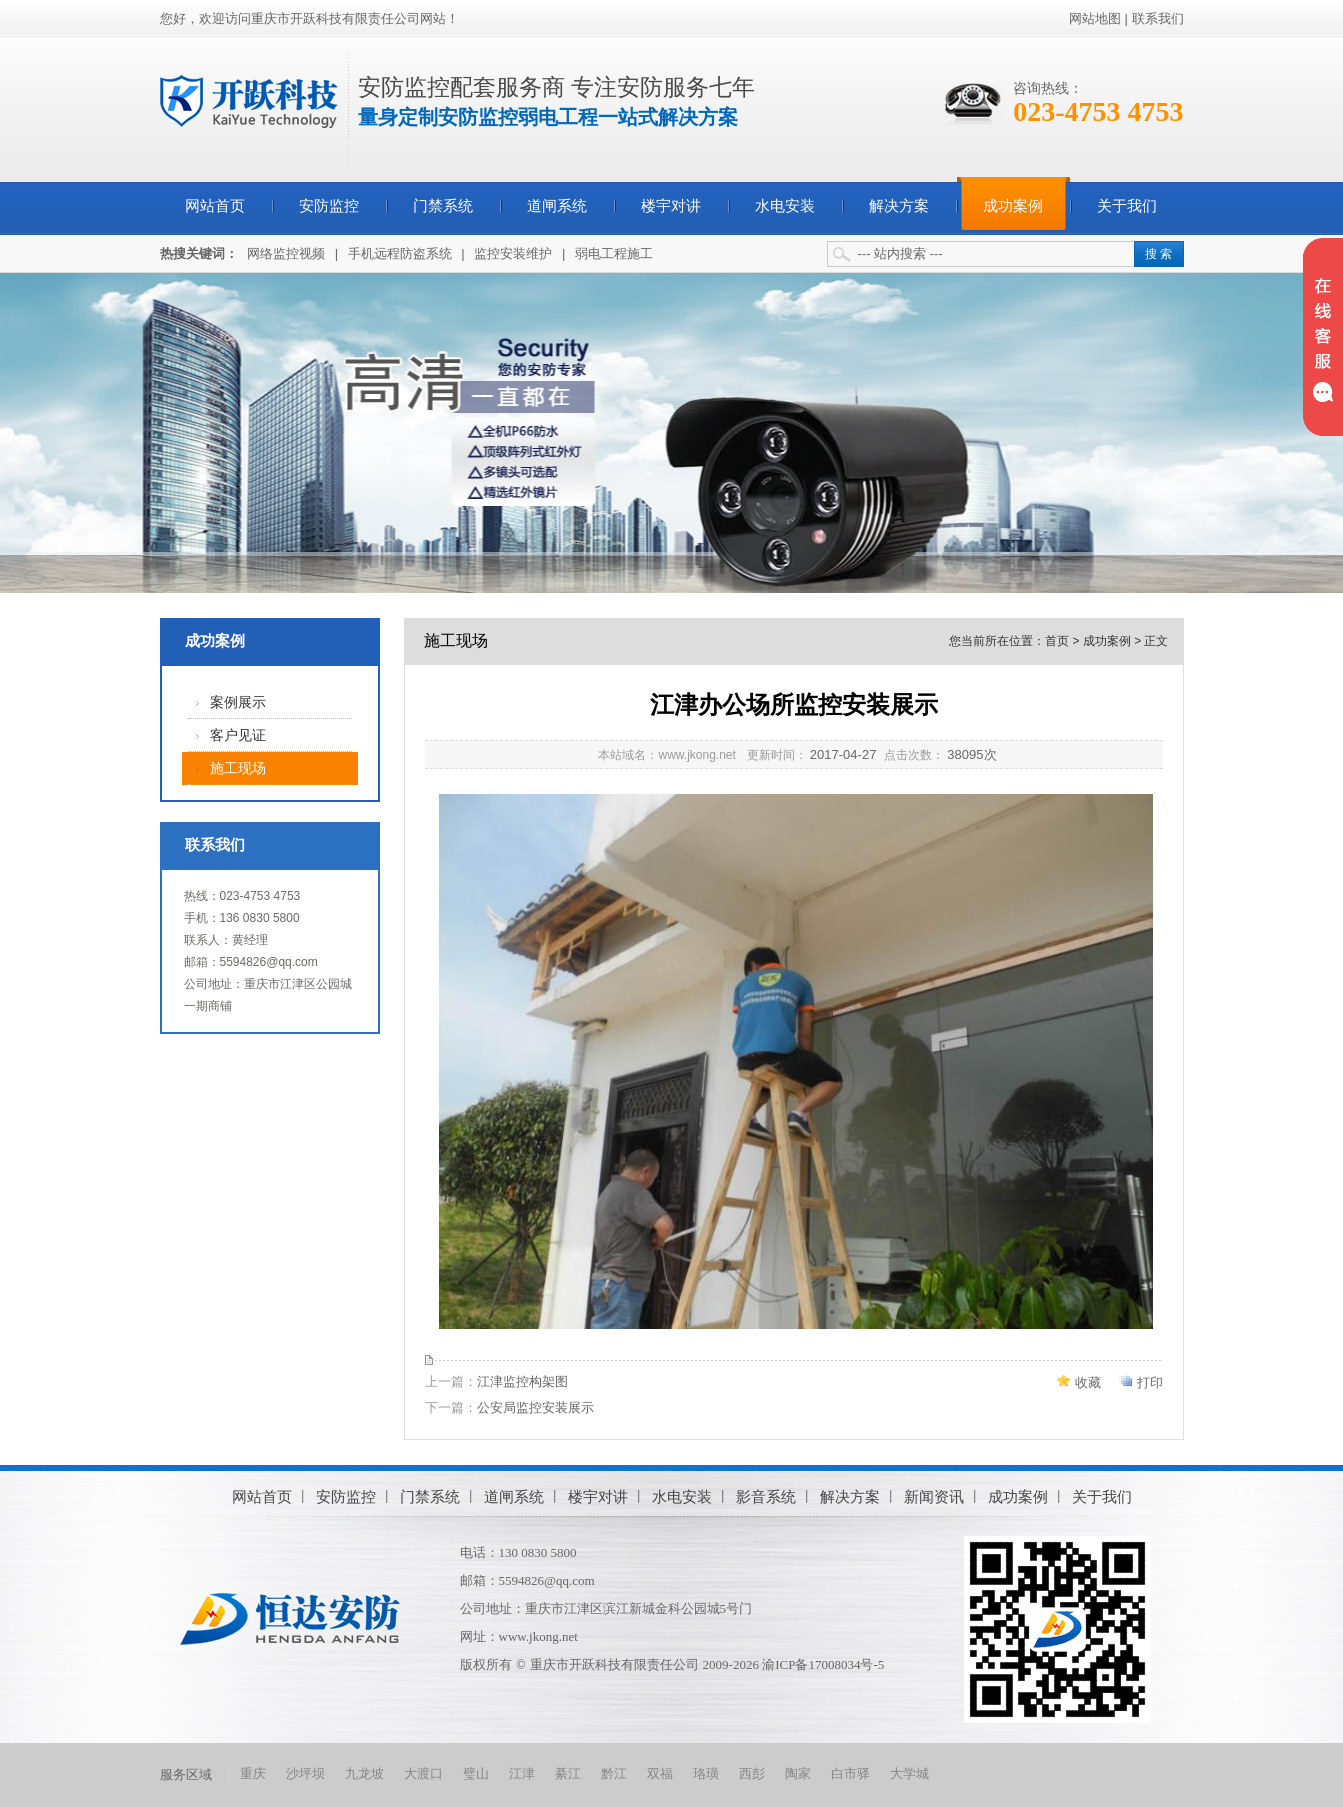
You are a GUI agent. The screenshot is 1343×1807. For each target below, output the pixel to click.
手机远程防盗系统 (400, 253)
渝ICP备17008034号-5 (823, 1664)
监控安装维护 (513, 253)
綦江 (568, 1773)
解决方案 (899, 206)
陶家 (798, 1773)
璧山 (476, 1773)
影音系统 (766, 1496)
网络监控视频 (286, 253)
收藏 (1088, 1382)
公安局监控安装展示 (535, 1407)
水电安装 (785, 206)
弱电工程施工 (614, 253)
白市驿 (850, 1773)
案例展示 (238, 702)
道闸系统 (557, 206)
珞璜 (706, 1773)
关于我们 (1127, 206)
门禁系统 (443, 206)
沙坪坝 (305, 1773)
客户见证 (238, 735)
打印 (1150, 1382)
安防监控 (329, 206)
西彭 (752, 1773)
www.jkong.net (538, 1636)
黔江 (614, 1773)
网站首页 (215, 206)
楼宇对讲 (671, 206)
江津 (522, 1773)
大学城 (909, 1773)
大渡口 (423, 1773)
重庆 (253, 1773)
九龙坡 (364, 1773)
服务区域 (186, 1774)
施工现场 (238, 768)
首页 (1057, 641)
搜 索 (1158, 254)
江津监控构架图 (522, 1381)
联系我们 (1158, 18)
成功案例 (1013, 206)
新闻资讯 (934, 1496)
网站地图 (1095, 18)
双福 (660, 1773)
